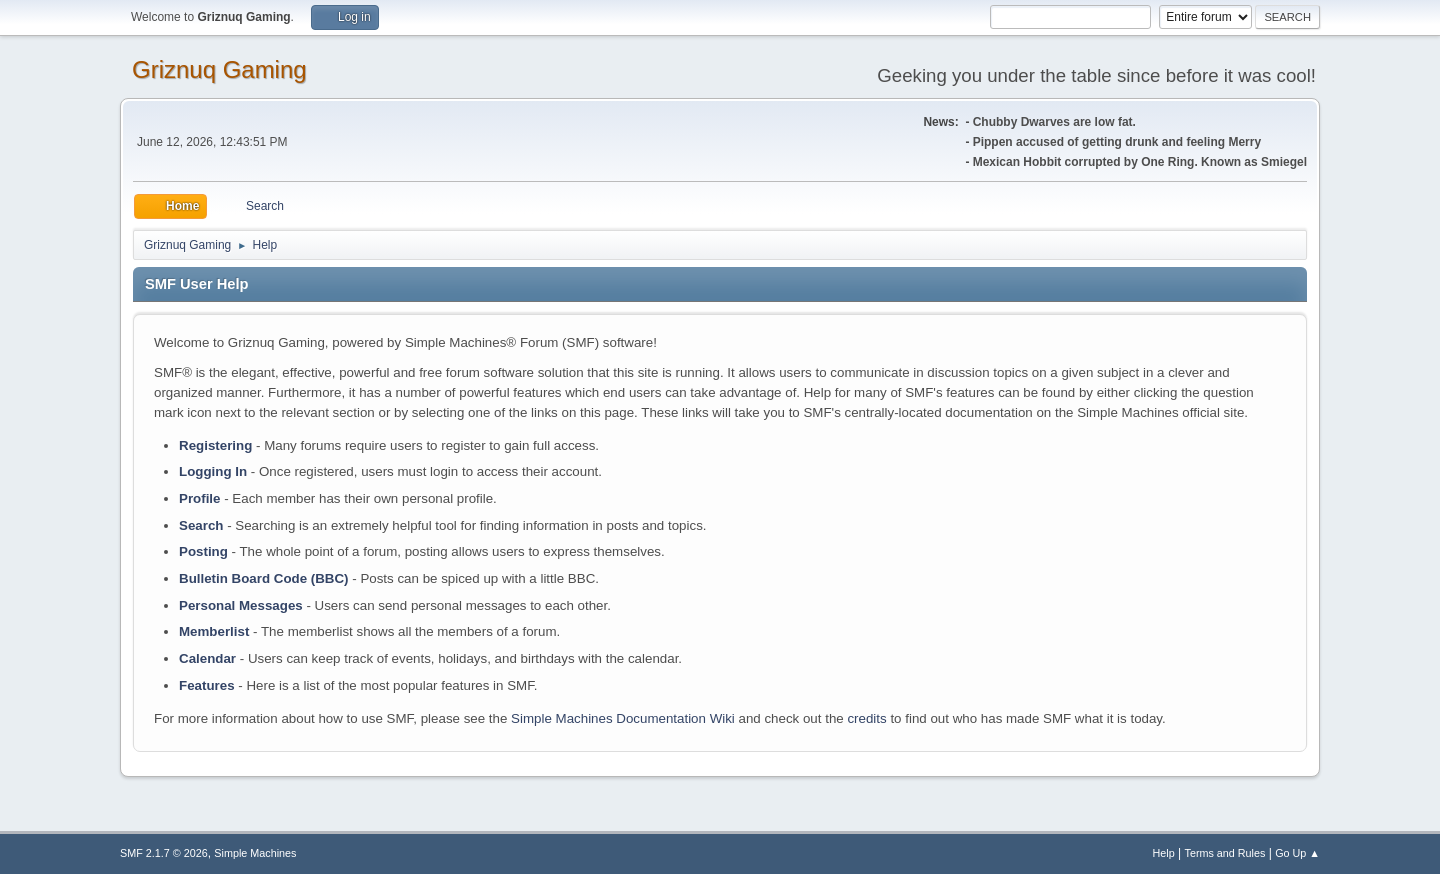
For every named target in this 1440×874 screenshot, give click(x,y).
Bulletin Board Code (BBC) (264, 578)
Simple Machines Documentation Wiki (623, 718)
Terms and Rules (1225, 853)
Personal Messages (241, 605)
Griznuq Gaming (219, 69)
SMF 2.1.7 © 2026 (164, 853)
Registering (215, 445)
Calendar (207, 658)
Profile (199, 498)
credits (866, 718)
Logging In (213, 471)
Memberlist (214, 631)
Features (207, 685)
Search (201, 525)
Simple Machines (255, 853)
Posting (203, 551)
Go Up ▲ (1297, 853)
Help (1164, 853)
